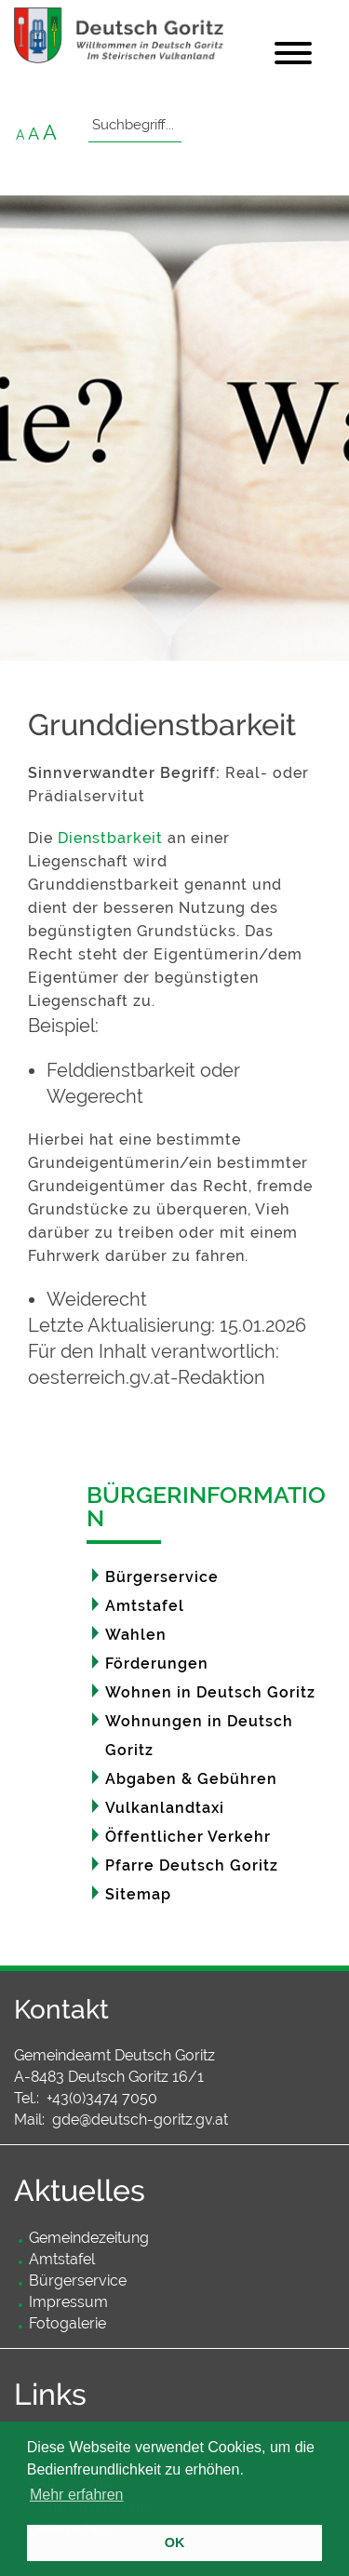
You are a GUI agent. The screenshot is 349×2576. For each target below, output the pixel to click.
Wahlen (136, 1635)
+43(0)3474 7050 (102, 2098)
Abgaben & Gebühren (191, 1779)
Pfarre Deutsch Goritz (191, 1865)
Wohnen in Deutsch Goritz (210, 1692)
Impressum (68, 2302)
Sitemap (138, 1894)
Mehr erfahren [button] (77, 2494)
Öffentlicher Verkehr (188, 1836)
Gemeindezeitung (89, 2238)
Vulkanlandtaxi (164, 1808)
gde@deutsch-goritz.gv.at (140, 2119)
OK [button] (175, 2542)
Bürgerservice (162, 1577)
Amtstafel (144, 1606)
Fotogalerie (67, 2323)
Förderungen (156, 1663)
